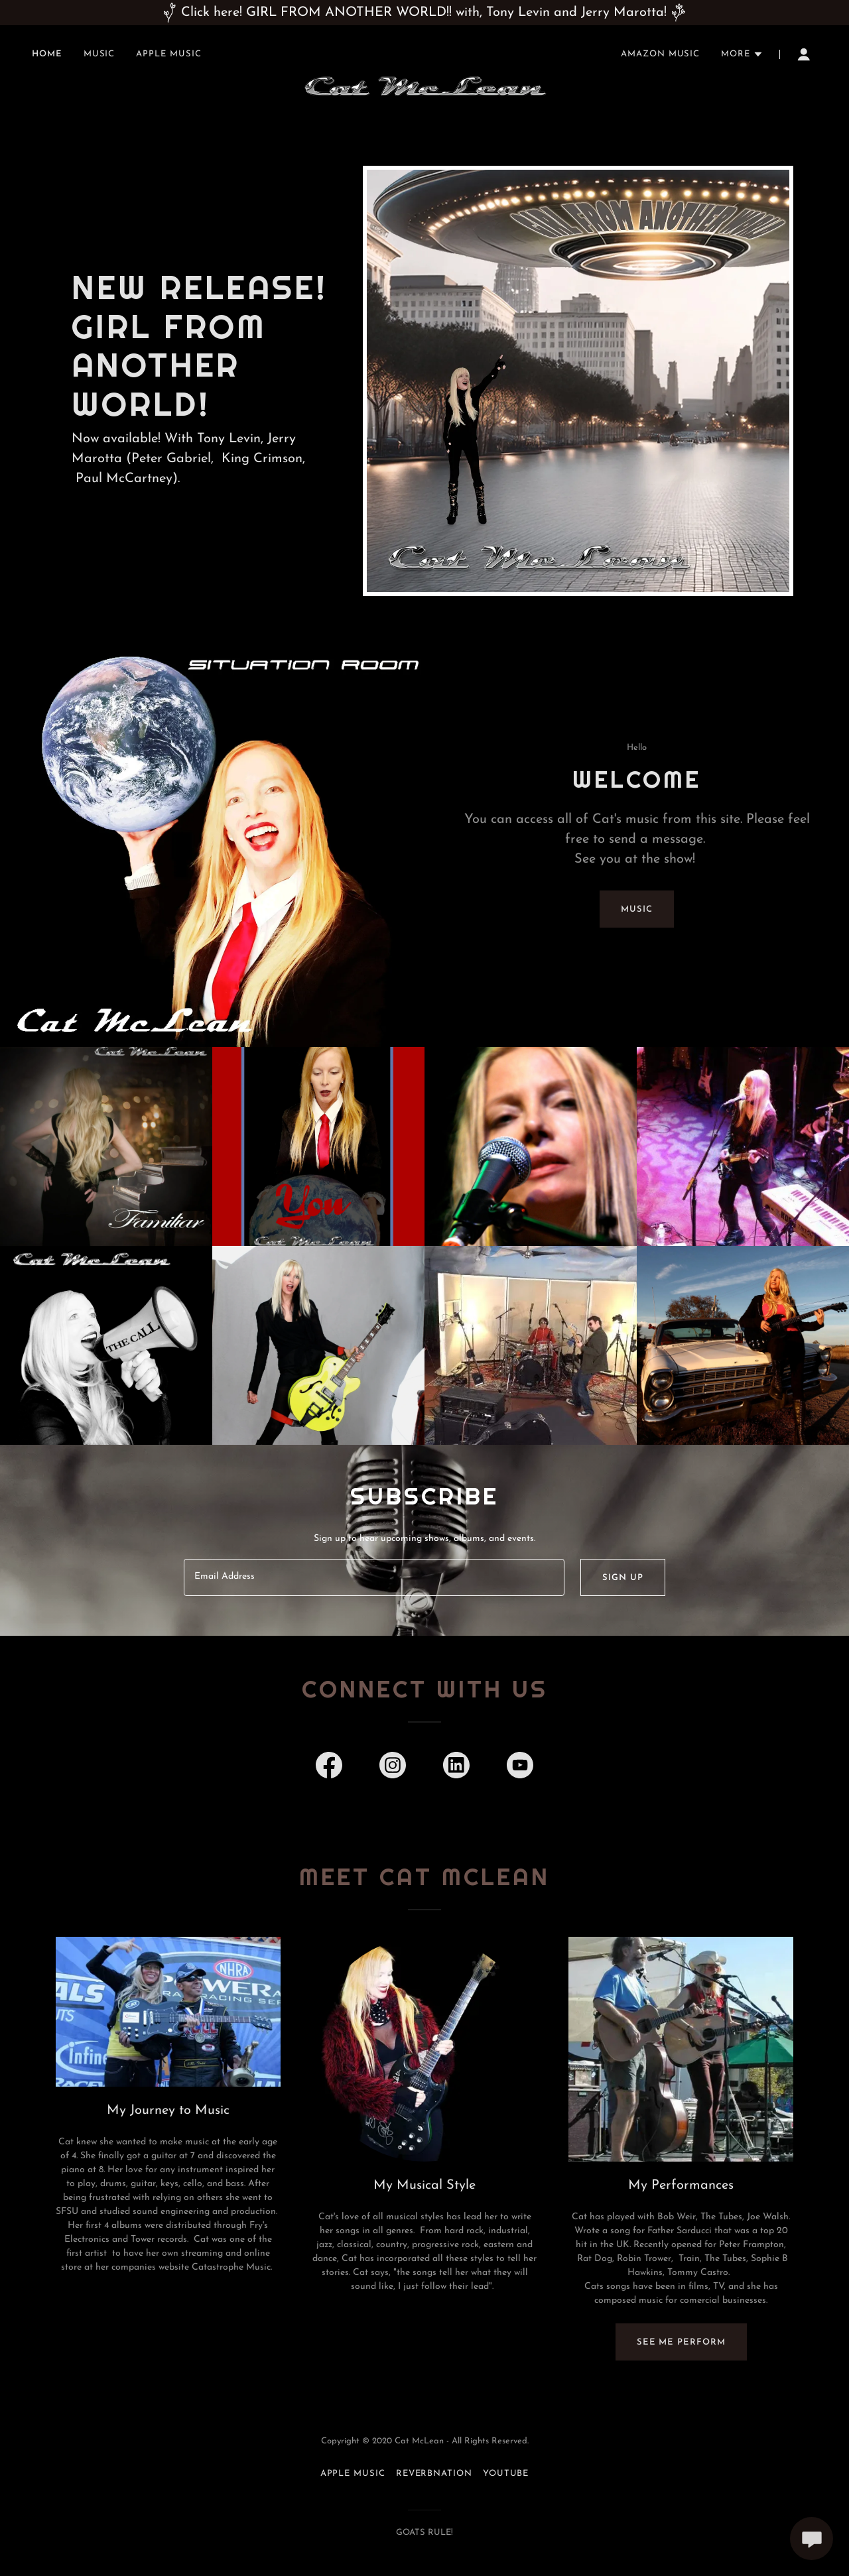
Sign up (622, 1577)
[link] (425, 51)
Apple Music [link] (168, 54)
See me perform (681, 2342)
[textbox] (374, 1577)
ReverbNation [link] (434, 2473)
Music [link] (99, 54)
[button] (742, 54)
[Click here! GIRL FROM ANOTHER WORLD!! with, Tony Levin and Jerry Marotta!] (424, 13)
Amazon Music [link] (660, 54)
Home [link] (47, 54)
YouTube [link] (506, 2473)
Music (637, 909)
